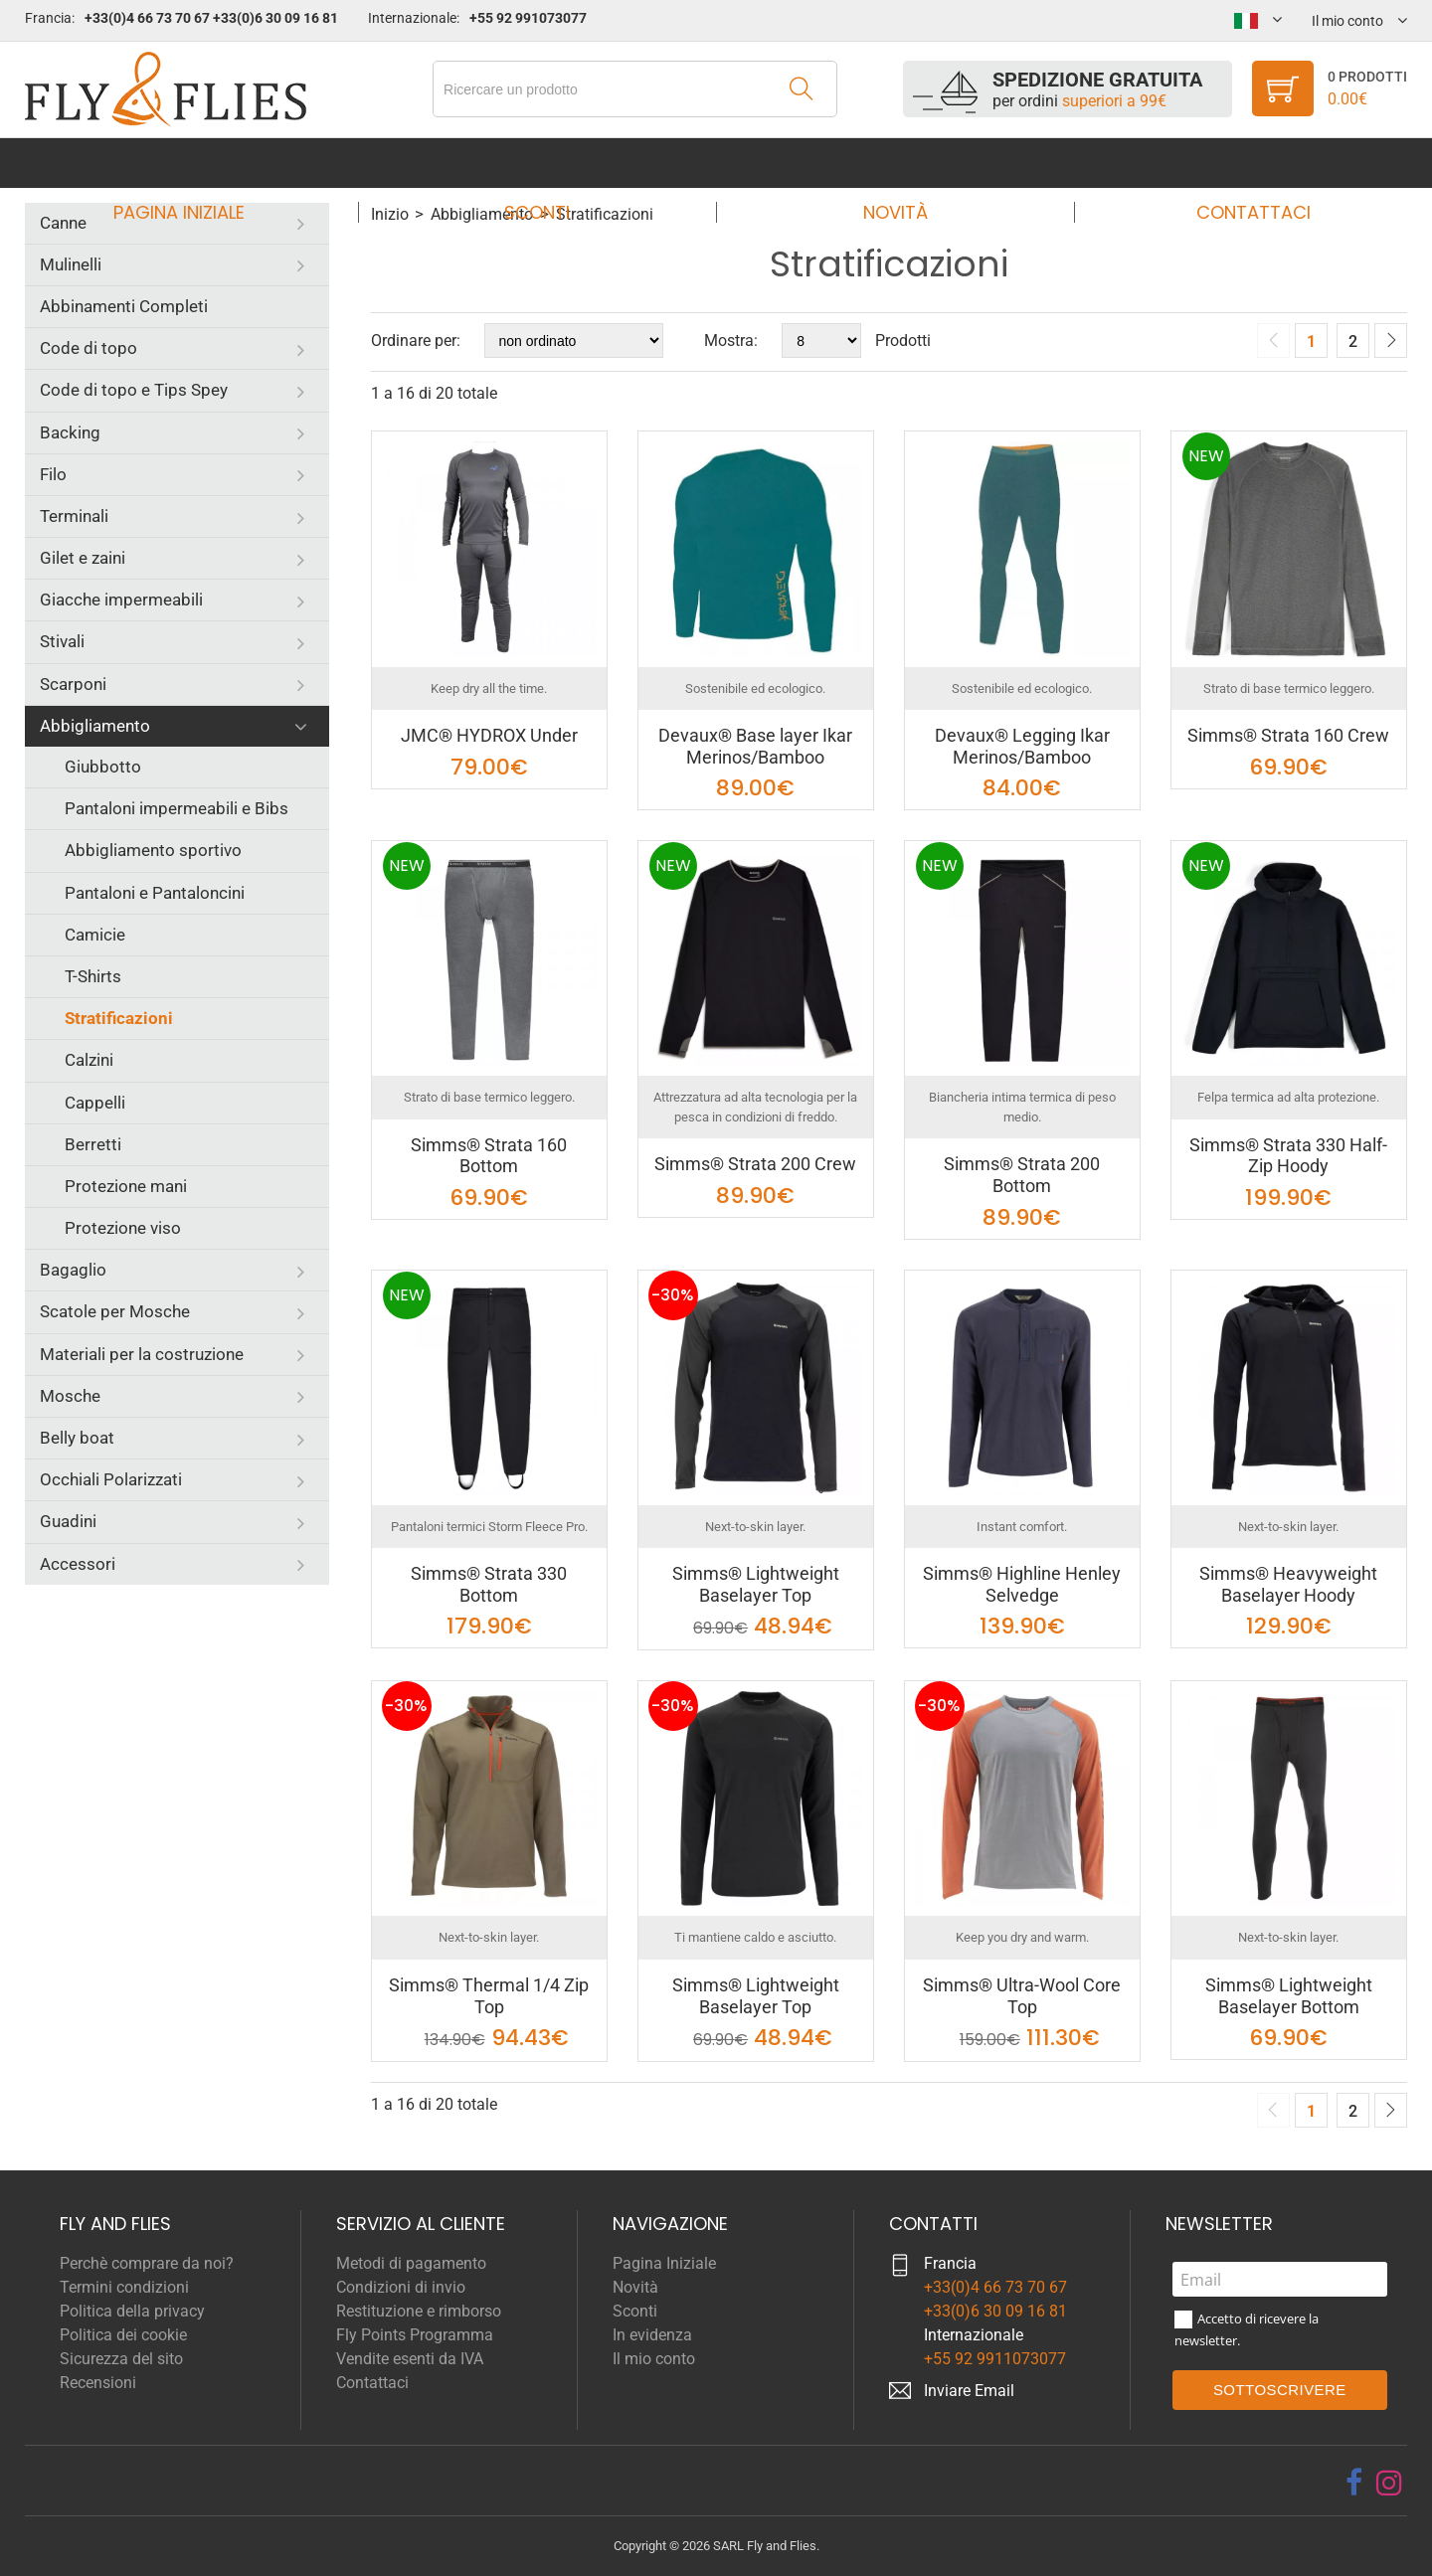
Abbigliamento (95, 726)
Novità (888, 162)
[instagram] (1389, 2482)
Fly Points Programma (414, 2334)
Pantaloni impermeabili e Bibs (176, 808)
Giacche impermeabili (121, 599)
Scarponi (73, 684)
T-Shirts (93, 976)
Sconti (543, 162)
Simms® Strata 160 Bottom (489, 1155)
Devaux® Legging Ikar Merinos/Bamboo (1022, 746)
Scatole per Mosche (115, 1311)
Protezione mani (126, 1186)
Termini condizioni (124, 2287)
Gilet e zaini (82, 558)
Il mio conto (654, 2358)
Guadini (68, 1521)
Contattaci (1234, 162)
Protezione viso (123, 1228)
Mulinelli (70, 264)
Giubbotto (103, 766)
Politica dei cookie (123, 2334)
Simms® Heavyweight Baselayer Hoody (1288, 1584)
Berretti (93, 1144)
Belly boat (77, 1438)
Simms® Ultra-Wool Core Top (1022, 1996)
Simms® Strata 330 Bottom (489, 1584)
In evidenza (652, 2334)
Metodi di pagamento (411, 2263)
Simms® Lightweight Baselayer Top (755, 1584)
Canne (63, 223)
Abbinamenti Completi (124, 306)
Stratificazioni (119, 1018)
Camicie (95, 935)
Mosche (70, 1396)
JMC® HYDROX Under (489, 735)
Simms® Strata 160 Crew (1288, 735)
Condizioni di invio (400, 2287)
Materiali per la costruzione (142, 1354)
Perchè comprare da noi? (147, 2263)
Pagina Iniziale (198, 162)
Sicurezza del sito (121, 2358)
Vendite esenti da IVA (409, 2358)
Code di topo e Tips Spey (134, 390)
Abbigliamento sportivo (153, 850)
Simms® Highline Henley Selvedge (1022, 1584)
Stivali (62, 641)
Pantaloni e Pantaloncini (155, 893)
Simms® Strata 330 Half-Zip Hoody (1288, 1155)
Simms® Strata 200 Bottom (1022, 1174)
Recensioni (98, 2382)
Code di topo (88, 348)
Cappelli (95, 1103)
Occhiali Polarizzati (111, 1479)
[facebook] (1353, 2482)
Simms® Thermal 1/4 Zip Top (489, 1996)
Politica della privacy (132, 2311)
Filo (53, 474)
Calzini (89, 1060)
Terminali (74, 516)
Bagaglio (73, 1270)
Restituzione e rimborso (418, 2311)
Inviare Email (969, 2390)
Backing (70, 432)
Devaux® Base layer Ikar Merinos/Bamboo (755, 746)
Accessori (77, 1564)
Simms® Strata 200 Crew (755, 1163)
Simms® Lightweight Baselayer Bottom (1288, 1996)
